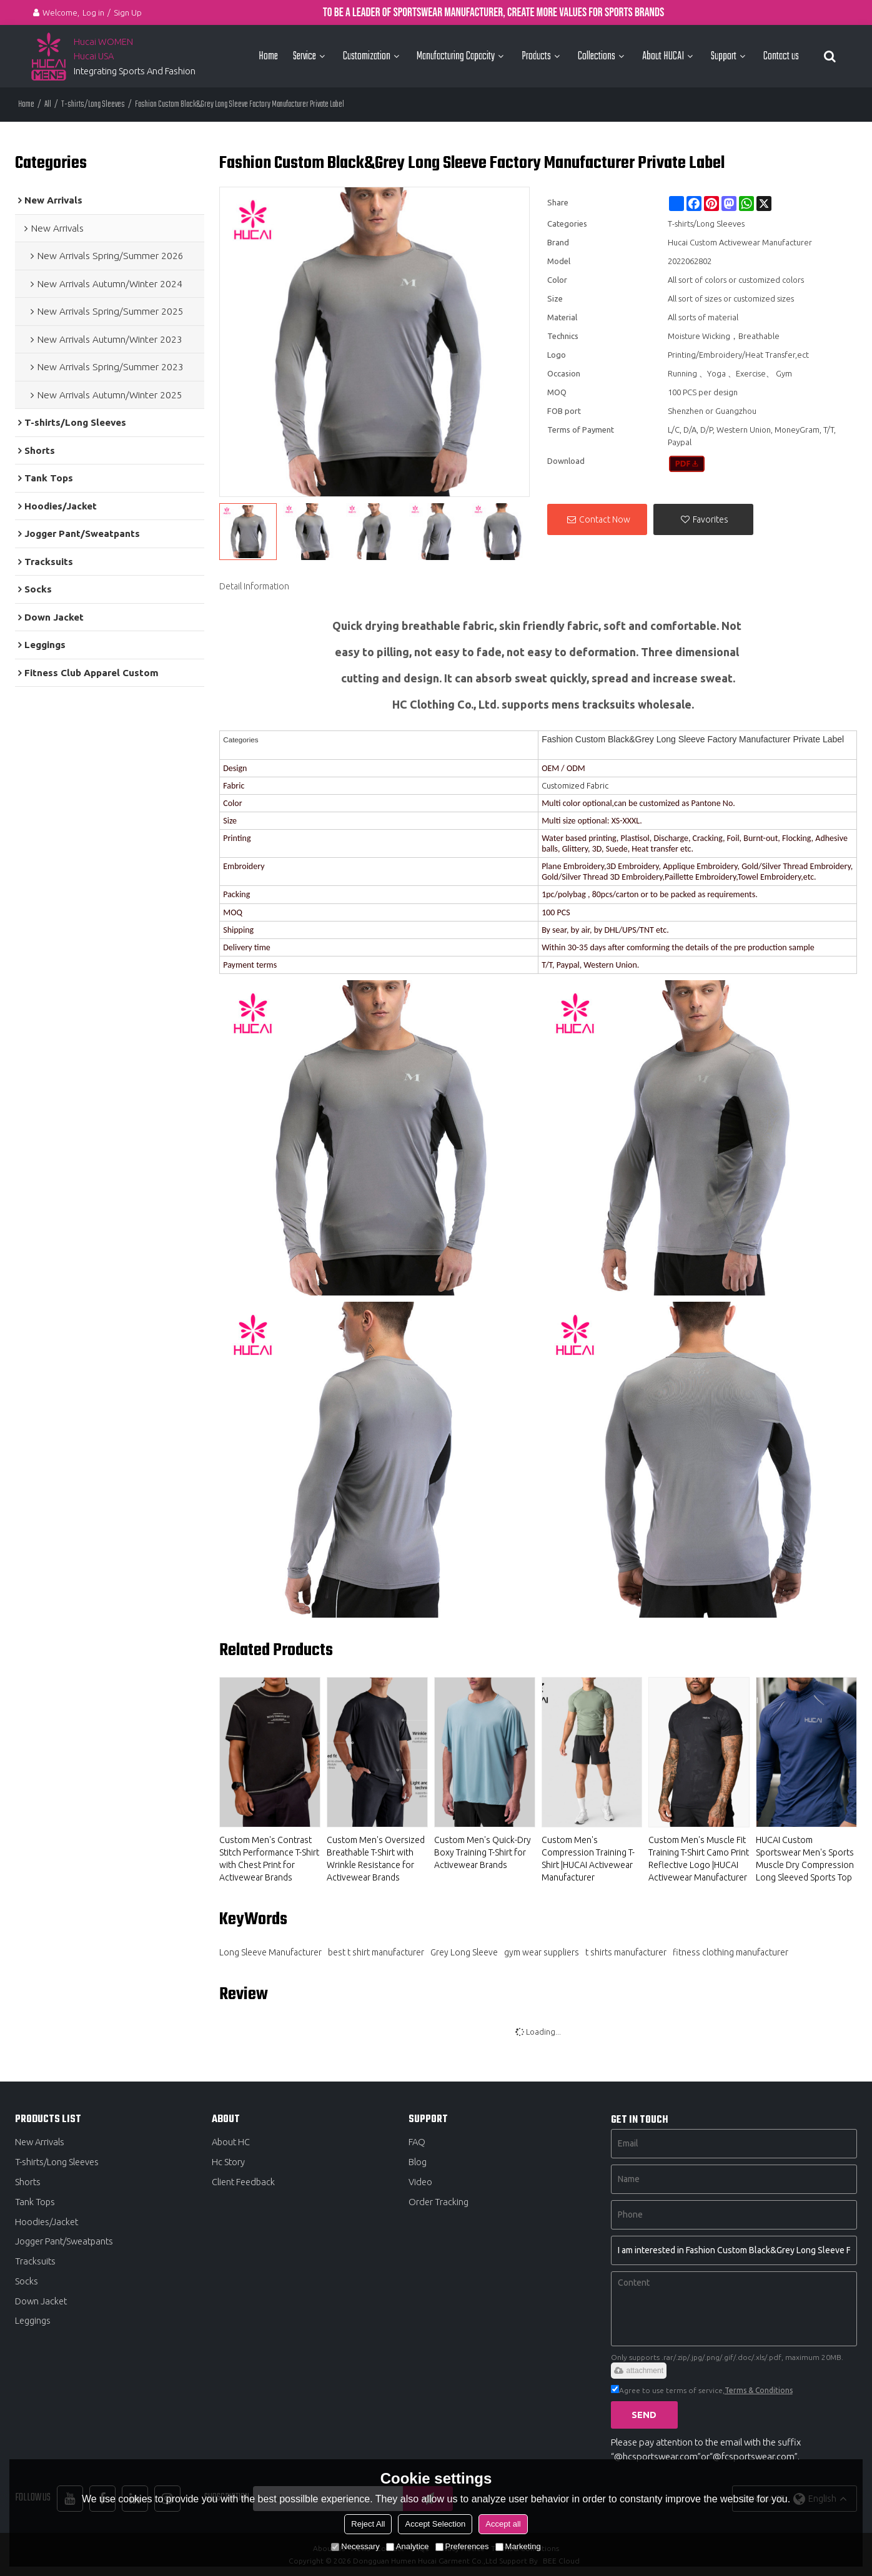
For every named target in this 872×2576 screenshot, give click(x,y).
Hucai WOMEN (104, 41)
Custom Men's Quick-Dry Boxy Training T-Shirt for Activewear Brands (482, 1852)
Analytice (407, 2546)
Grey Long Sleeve (464, 1952)
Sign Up (128, 12)
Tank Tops (35, 2201)
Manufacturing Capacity (456, 56)
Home (268, 56)
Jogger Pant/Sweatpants (64, 2241)
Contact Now (604, 519)
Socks (26, 2281)
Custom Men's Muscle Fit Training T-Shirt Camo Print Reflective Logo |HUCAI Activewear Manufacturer (698, 1858)
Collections (596, 56)
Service (304, 56)
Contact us (781, 56)
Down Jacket (41, 2301)
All (47, 104)
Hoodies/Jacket (46, 2221)
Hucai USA (94, 56)
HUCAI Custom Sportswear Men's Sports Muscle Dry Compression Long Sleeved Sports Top (805, 1858)
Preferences (462, 2546)
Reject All (368, 2524)
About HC (231, 2141)
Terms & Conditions (759, 2390)
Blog (418, 2161)
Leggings (33, 2321)
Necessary (355, 2546)
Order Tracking (438, 2201)
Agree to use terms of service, (702, 2390)
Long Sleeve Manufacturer (270, 1952)
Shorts (28, 2181)
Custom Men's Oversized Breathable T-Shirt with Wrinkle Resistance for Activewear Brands (376, 1858)
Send (644, 2414)
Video (420, 2181)
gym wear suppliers (541, 1952)
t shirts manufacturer (625, 1952)
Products (536, 56)
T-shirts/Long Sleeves (93, 104)
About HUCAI (663, 56)
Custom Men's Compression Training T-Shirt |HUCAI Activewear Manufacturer (588, 1858)
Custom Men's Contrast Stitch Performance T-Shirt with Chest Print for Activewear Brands (269, 1858)
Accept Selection (435, 2524)
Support (723, 56)
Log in (93, 12)
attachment (638, 2370)
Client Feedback (243, 2181)
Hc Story (228, 2161)
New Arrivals (39, 2141)
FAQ (417, 2141)
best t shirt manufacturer (376, 1952)
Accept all (502, 2524)
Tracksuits (35, 2261)
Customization (366, 56)
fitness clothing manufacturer (730, 1952)
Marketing (518, 2546)
